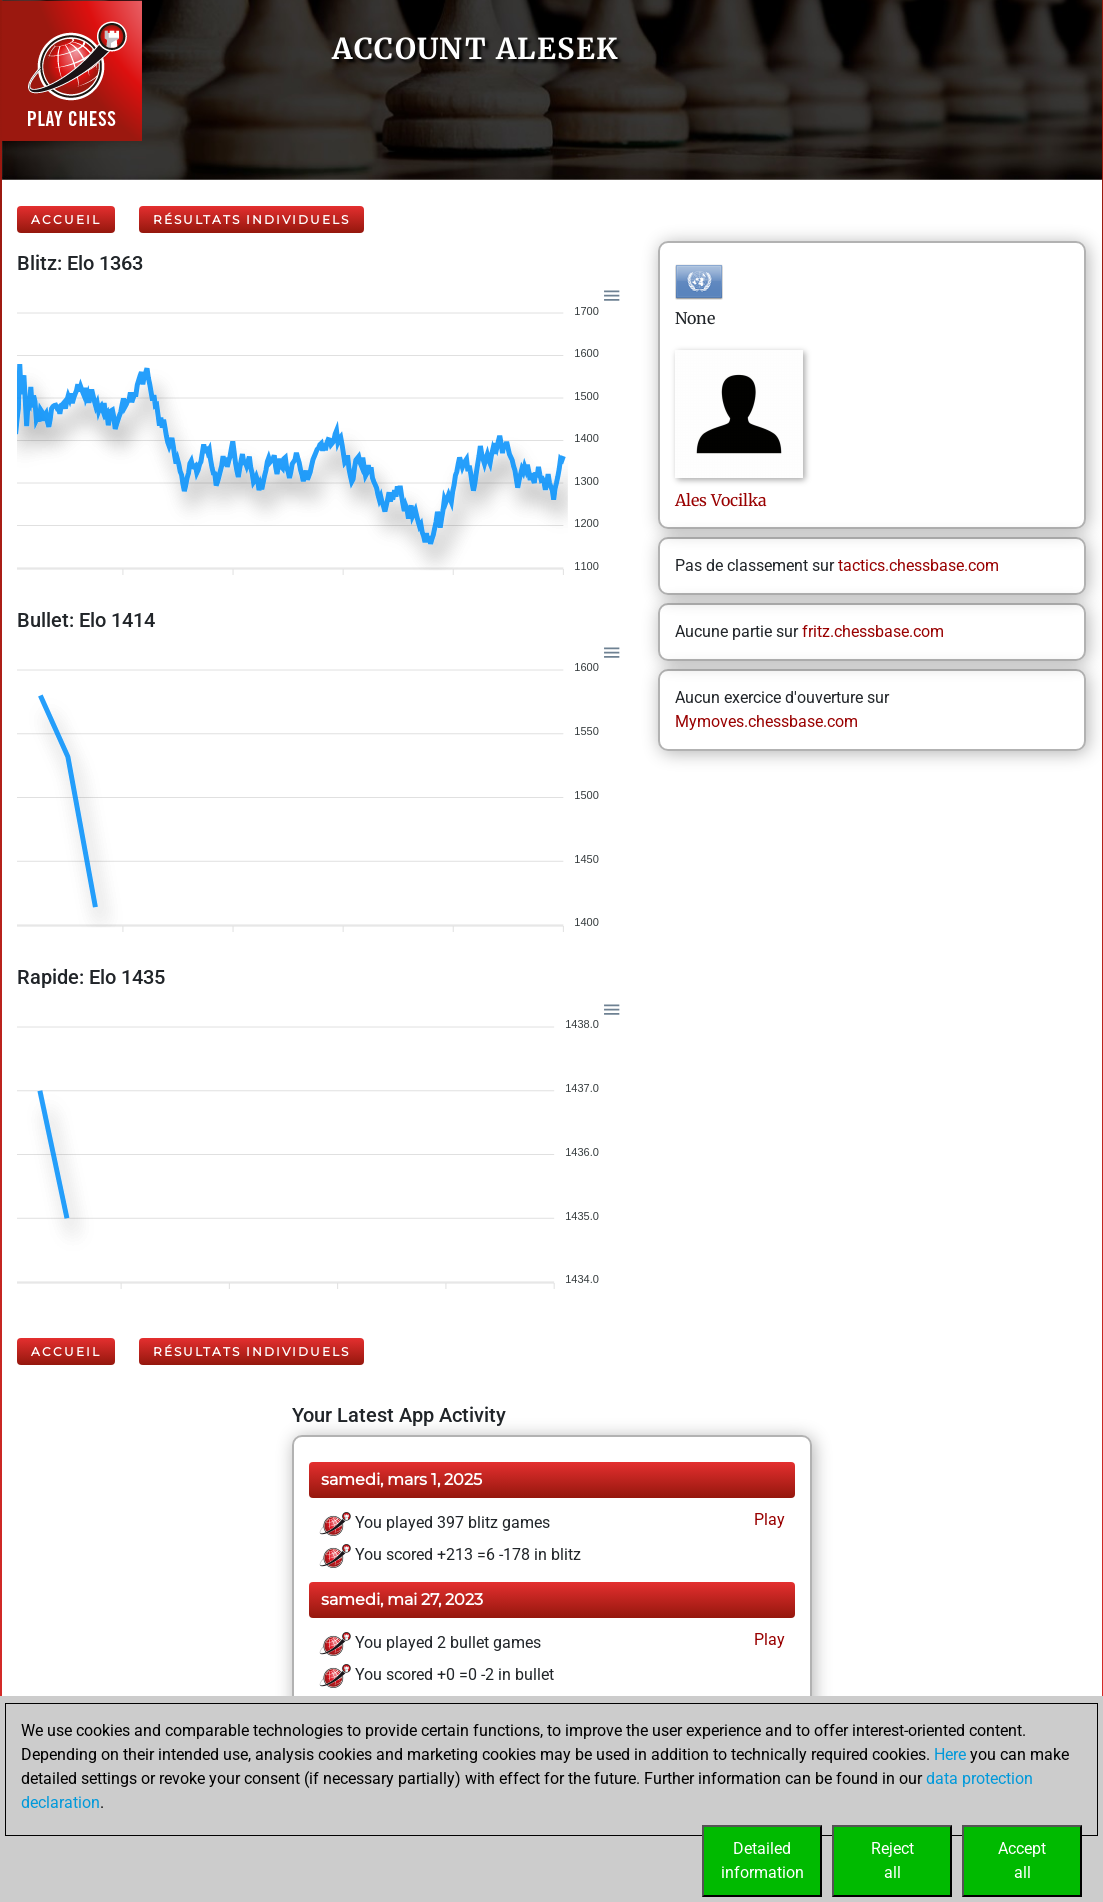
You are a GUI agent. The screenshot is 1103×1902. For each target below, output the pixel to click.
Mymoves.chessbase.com (766, 721)
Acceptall (1022, 1860)
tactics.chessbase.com (918, 565)
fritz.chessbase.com (873, 631)
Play (767, 1519)
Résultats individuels (251, 219)
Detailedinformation (762, 1860)
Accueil (66, 219)
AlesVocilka (721, 500)
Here (950, 1754)
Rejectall (892, 1860)
